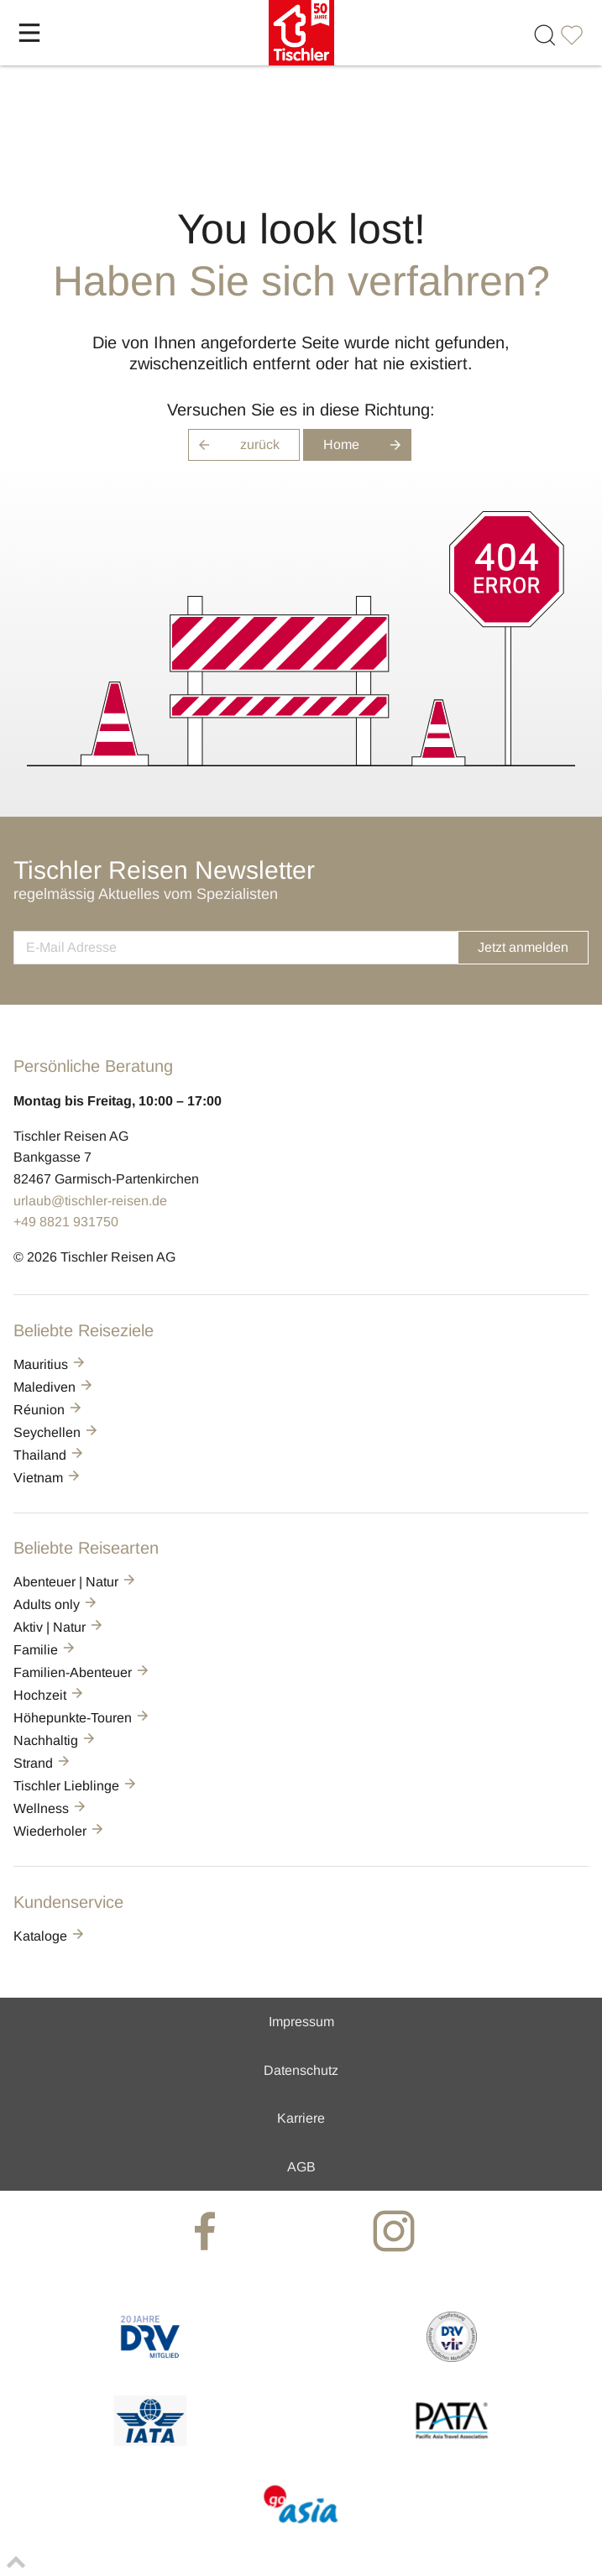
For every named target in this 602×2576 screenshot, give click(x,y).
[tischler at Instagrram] (395, 2230)
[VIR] (451, 2357)
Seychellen (56, 1432)
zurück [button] (234, 445)
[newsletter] (235, 947)
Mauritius (50, 1364)
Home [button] (367, 445)
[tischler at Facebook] (207, 2230)
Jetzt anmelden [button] (523, 947)
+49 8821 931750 (65, 1222)
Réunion (48, 1410)
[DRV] (150, 2357)
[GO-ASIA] (301, 2525)
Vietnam (47, 1478)
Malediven (54, 1387)
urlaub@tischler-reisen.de (90, 1201)
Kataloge (49, 1936)
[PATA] (451, 2441)
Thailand (49, 1455)
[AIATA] (150, 2441)
